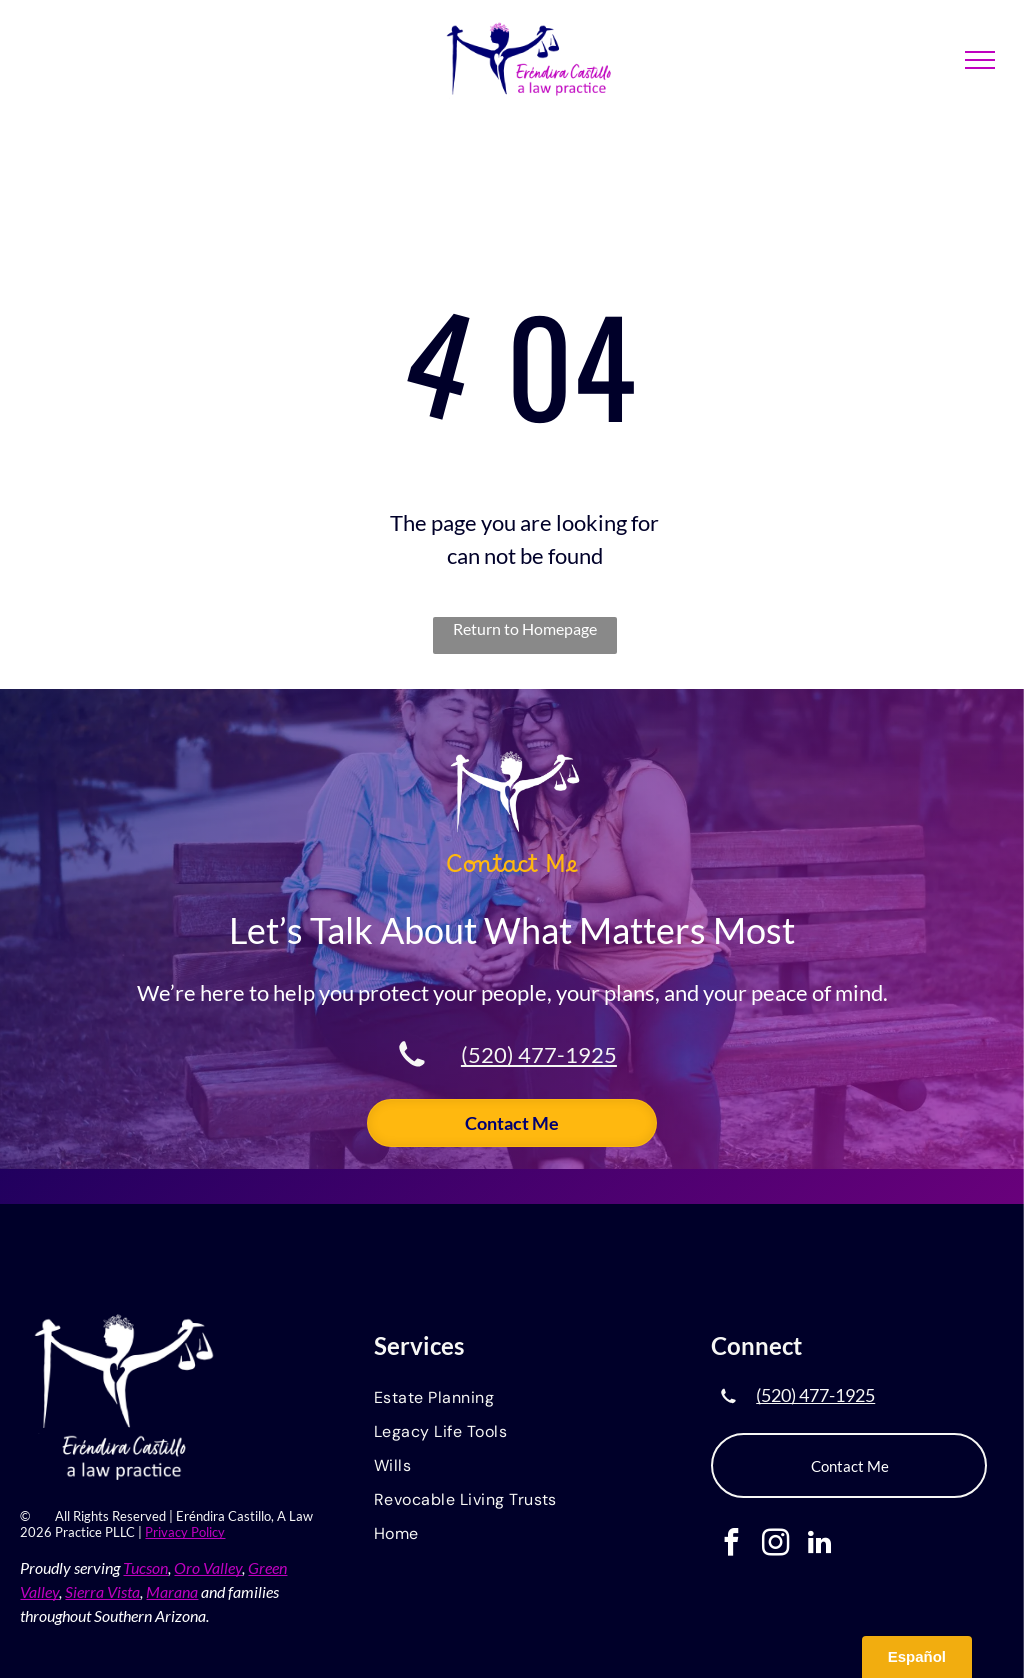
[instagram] (775, 1545)
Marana (172, 1591)
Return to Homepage (525, 628)
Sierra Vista (102, 1591)
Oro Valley (208, 1567)
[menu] (980, 60)
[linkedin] (819, 1545)
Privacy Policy (185, 1532)
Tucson (145, 1567)
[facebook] (731, 1545)
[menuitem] (512, 1399)
